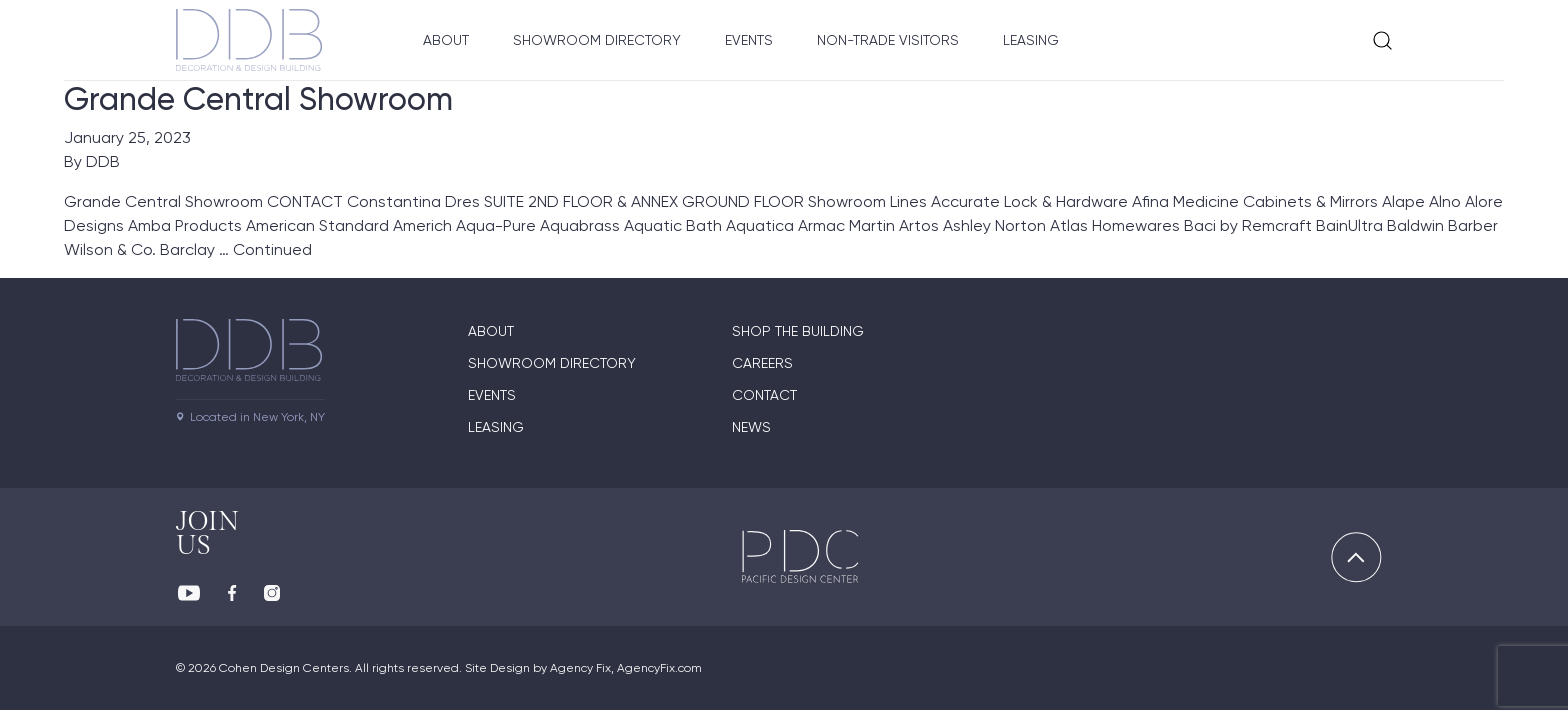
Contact (764, 395)
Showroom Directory (597, 40)
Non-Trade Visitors (888, 40)
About (446, 40)
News (751, 427)
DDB (103, 161)
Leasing (1031, 40)
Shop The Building (798, 331)
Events (749, 40)
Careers (762, 363)
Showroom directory (552, 363)
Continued (272, 249)
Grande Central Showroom (258, 99)
